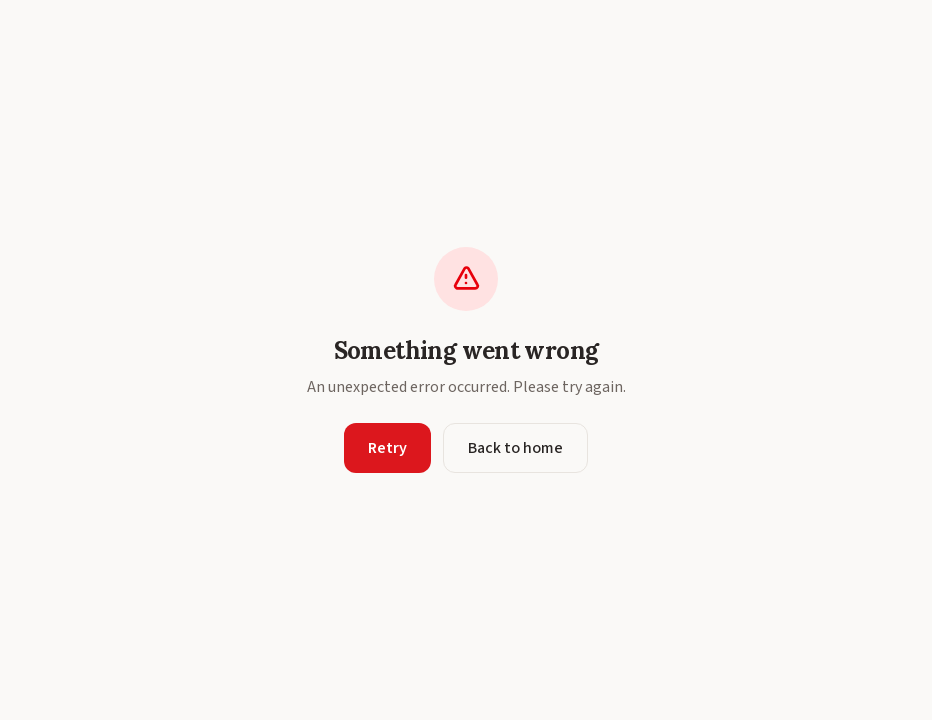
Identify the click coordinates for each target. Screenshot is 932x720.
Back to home (515, 448)
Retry (387, 448)
